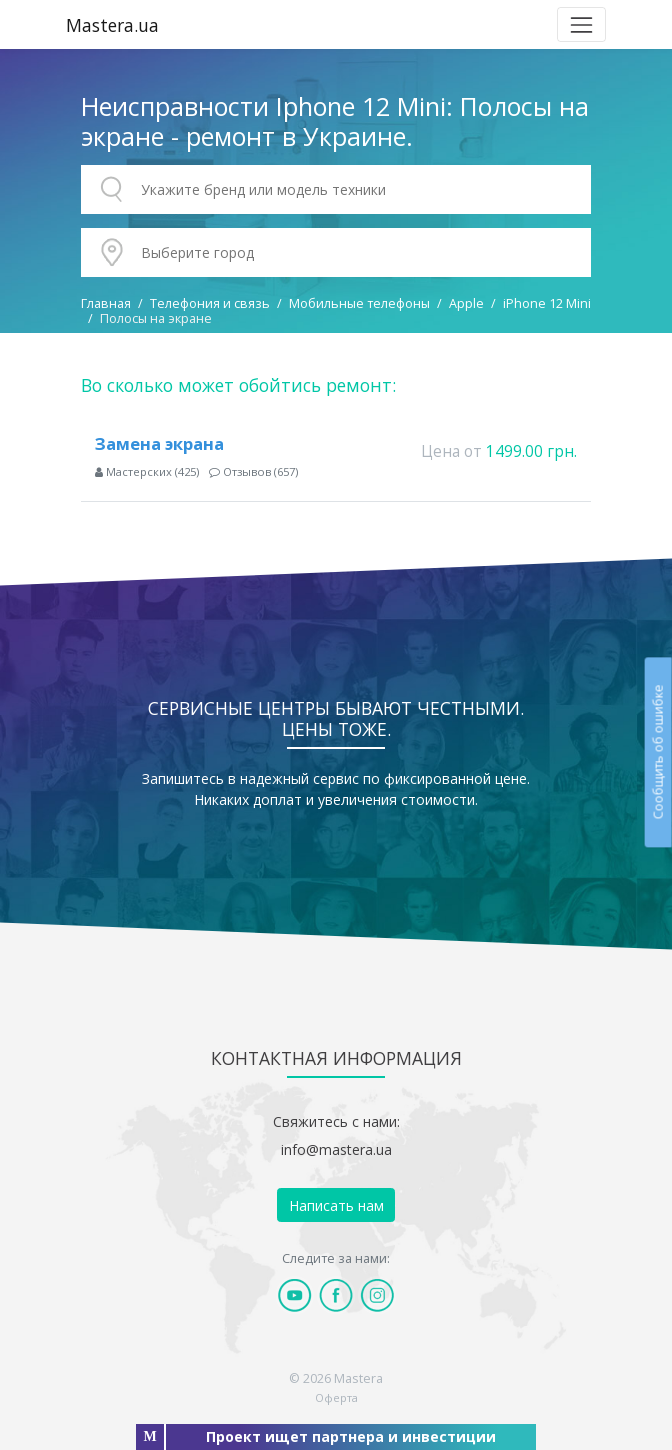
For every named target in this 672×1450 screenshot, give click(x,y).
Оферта (336, 1397)
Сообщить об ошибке (657, 752)
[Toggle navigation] (581, 24)
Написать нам (336, 1205)
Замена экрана (159, 443)
